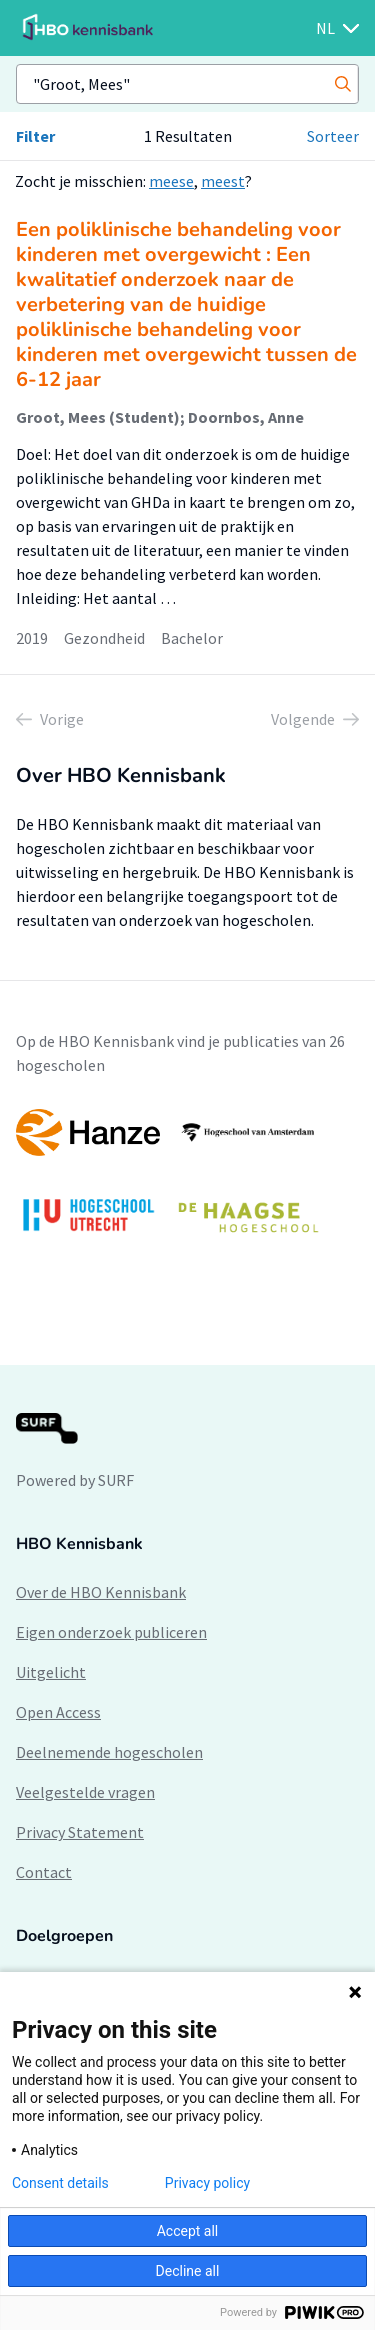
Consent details (60, 2183)
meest (223, 181)
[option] (187, 1180)
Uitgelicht (51, 1672)
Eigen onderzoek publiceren (111, 1632)
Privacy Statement (80, 1832)
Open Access (58, 1712)
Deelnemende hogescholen (109, 1752)
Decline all (188, 2271)
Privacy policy (207, 2183)
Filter (35, 136)
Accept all (188, 2231)
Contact (44, 1872)
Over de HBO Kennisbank (101, 1592)
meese (171, 181)
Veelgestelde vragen (85, 1792)
